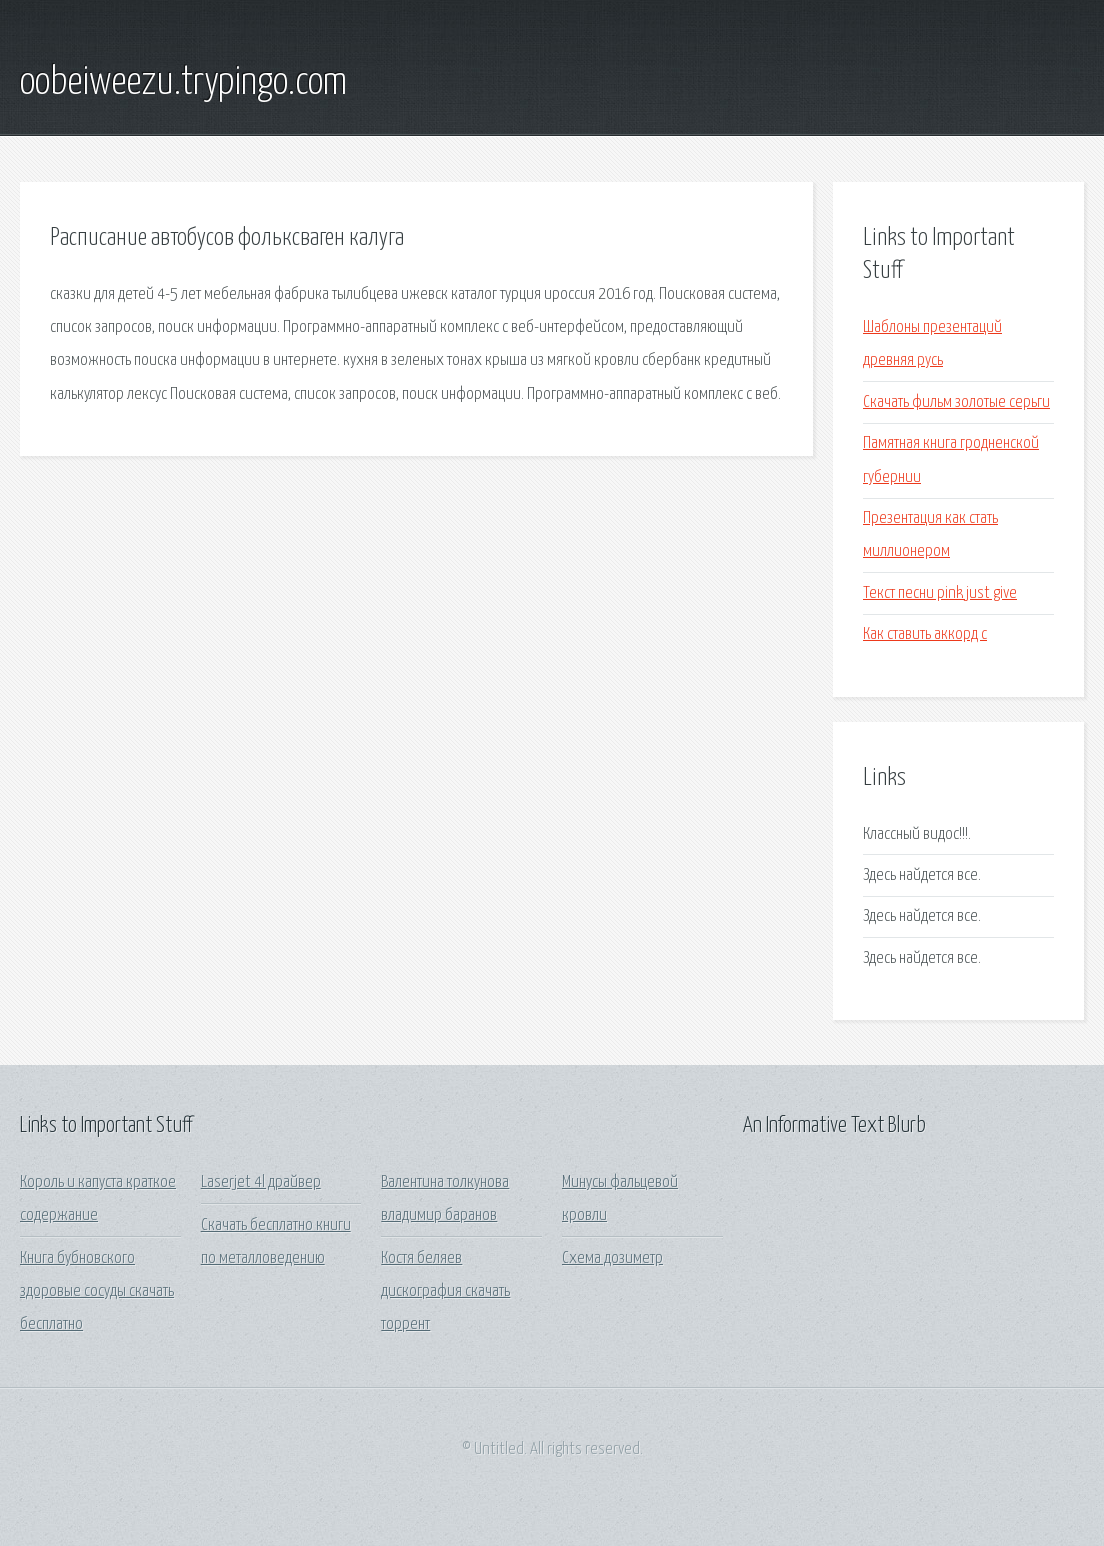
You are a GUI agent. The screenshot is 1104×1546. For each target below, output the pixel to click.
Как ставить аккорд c (925, 634)
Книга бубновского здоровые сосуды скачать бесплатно (97, 1292)
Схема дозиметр (612, 1258)
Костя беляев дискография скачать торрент (445, 1292)
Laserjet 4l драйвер (261, 1182)
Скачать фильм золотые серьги (956, 402)
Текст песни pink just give (940, 593)
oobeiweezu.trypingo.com (183, 83)
